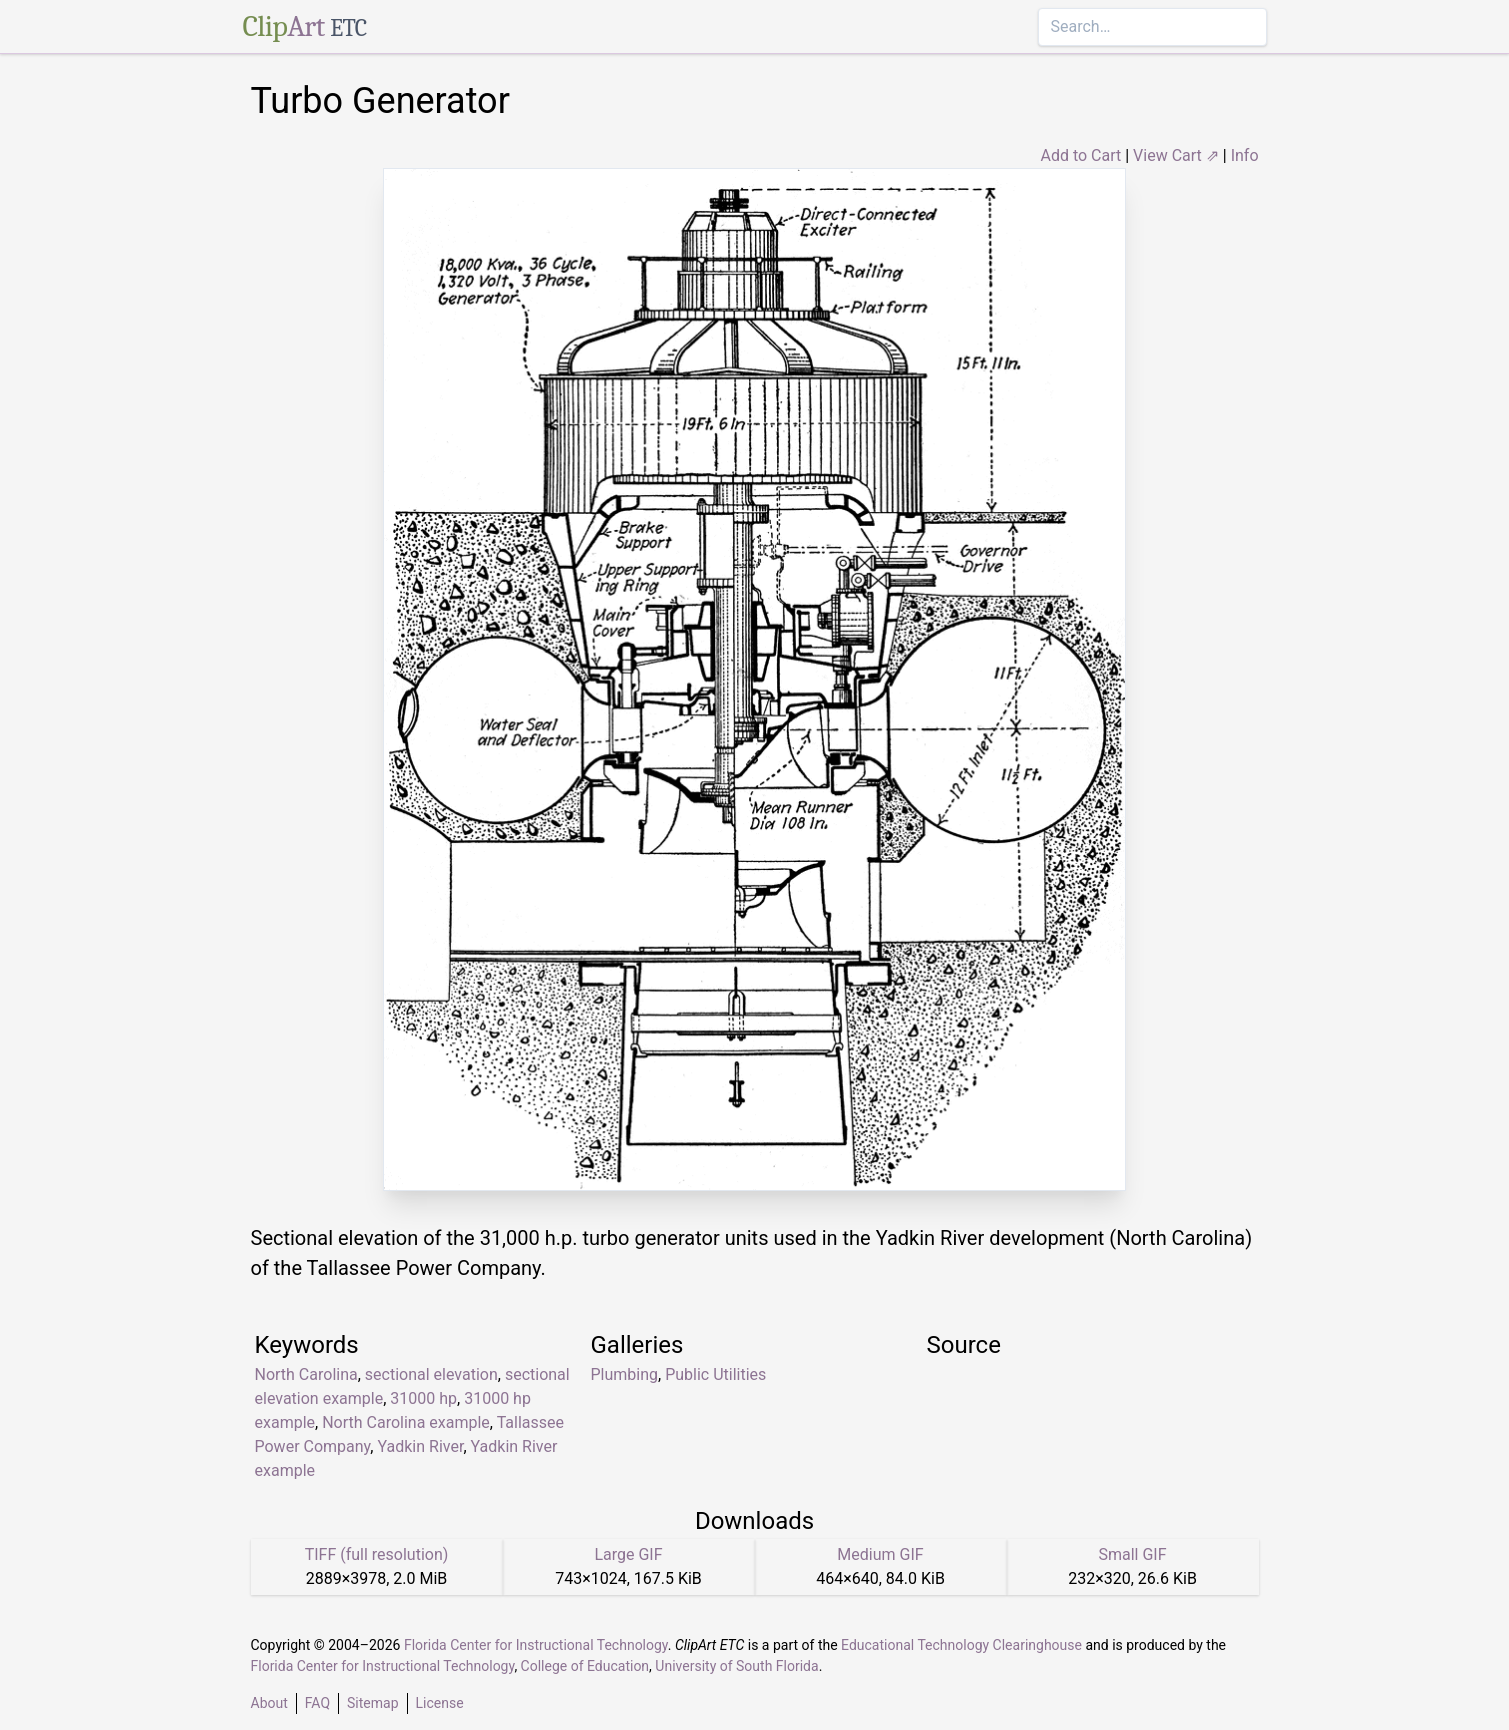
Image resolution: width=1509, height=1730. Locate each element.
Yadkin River (420, 1446)
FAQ (317, 1703)
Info (1245, 155)
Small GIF (1132, 1554)
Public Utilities (715, 1374)
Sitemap (372, 1703)
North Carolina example (406, 1422)
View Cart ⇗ (1176, 155)
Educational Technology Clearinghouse (961, 1645)
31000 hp (423, 1398)
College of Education (585, 1666)
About (269, 1703)
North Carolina (306, 1374)
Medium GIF (880, 1554)
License (440, 1703)
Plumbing (625, 1374)
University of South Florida (736, 1666)
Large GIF (628, 1554)
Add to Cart (1080, 155)
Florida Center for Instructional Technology (536, 1645)
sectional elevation (431, 1374)
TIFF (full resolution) (377, 1554)
